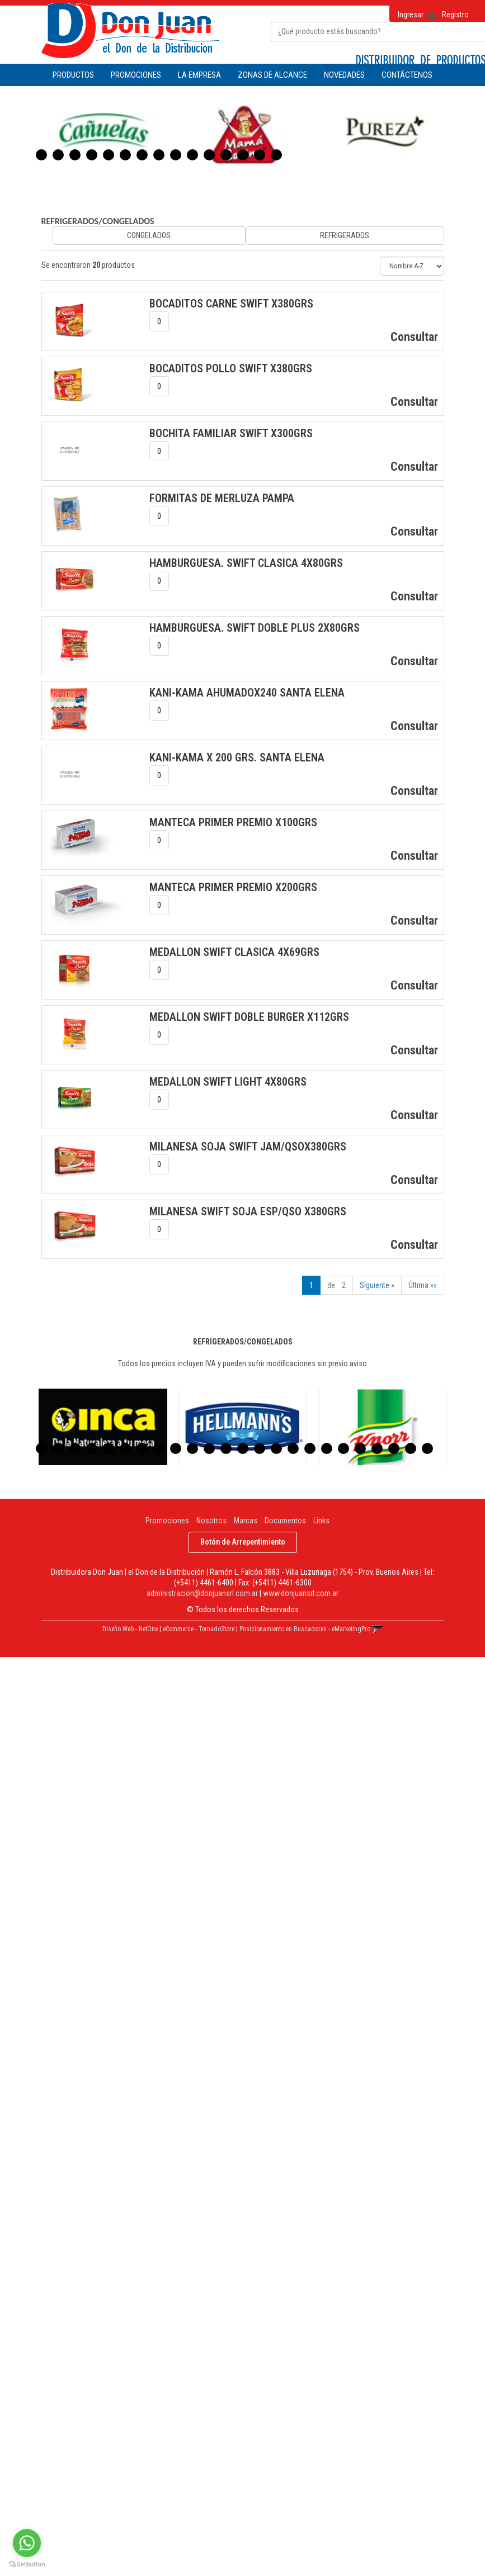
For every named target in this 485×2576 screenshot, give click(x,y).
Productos (73, 75)
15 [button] (276, 154)
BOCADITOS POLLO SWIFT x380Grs (230, 368)
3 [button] (75, 154)
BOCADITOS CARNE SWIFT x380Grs (231, 303)
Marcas (245, 1520)
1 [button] (41, 154)
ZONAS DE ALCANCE (272, 75)
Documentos (285, 1520)
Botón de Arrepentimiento (242, 1541)
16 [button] (293, 1448)
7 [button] (142, 154)
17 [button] (310, 1448)
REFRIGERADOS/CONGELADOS (97, 221)
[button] (428, 12)
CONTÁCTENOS (407, 75)
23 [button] (410, 1448)
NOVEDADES (344, 75)
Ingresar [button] (410, 14)
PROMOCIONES (136, 75)
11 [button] (209, 154)
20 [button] (360, 1448)
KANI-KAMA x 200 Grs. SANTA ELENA (236, 757)
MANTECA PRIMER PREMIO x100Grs (233, 822)
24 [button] (427, 1448)
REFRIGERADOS (344, 235)
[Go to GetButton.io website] (27, 2564)
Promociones (167, 1520)
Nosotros (211, 1520)
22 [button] (393, 1448)
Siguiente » (377, 1285)
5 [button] (108, 154)
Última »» (422, 1285)
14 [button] (259, 154)
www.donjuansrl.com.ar (300, 1593)
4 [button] (91, 154)
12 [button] (226, 154)
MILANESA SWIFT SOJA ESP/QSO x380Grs (247, 1211)
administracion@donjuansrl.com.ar (202, 1593)
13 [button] (242, 154)
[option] (103, 133)
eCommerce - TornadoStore (198, 1629)
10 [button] (192, 154)
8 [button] (158, 154)
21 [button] (377, 1448)
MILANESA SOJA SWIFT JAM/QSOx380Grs (247, 1146)
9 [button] (175, 154)
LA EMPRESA (199, 75)
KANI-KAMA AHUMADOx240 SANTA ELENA (247, 692)
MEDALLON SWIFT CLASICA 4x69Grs (234, 952)
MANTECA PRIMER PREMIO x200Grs (233, 887)
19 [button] (343, 1448)
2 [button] (58, 154)
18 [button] (326, 1448)
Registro (455, 14)
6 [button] (125, 154)
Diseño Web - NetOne (130, 1629)
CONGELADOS (149, 235)
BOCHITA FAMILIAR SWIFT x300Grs (231, 433)
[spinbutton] (159, 321)
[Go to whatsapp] (27, 2543)
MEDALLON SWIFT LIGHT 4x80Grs (228, 1081)
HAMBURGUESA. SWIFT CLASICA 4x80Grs (246, 563)
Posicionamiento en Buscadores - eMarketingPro (304, 1629)
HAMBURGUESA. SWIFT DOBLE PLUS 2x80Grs (254, 627)
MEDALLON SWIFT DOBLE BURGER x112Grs (249, 1017)
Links (321, 1520)
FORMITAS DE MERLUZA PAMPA (221, 498)
